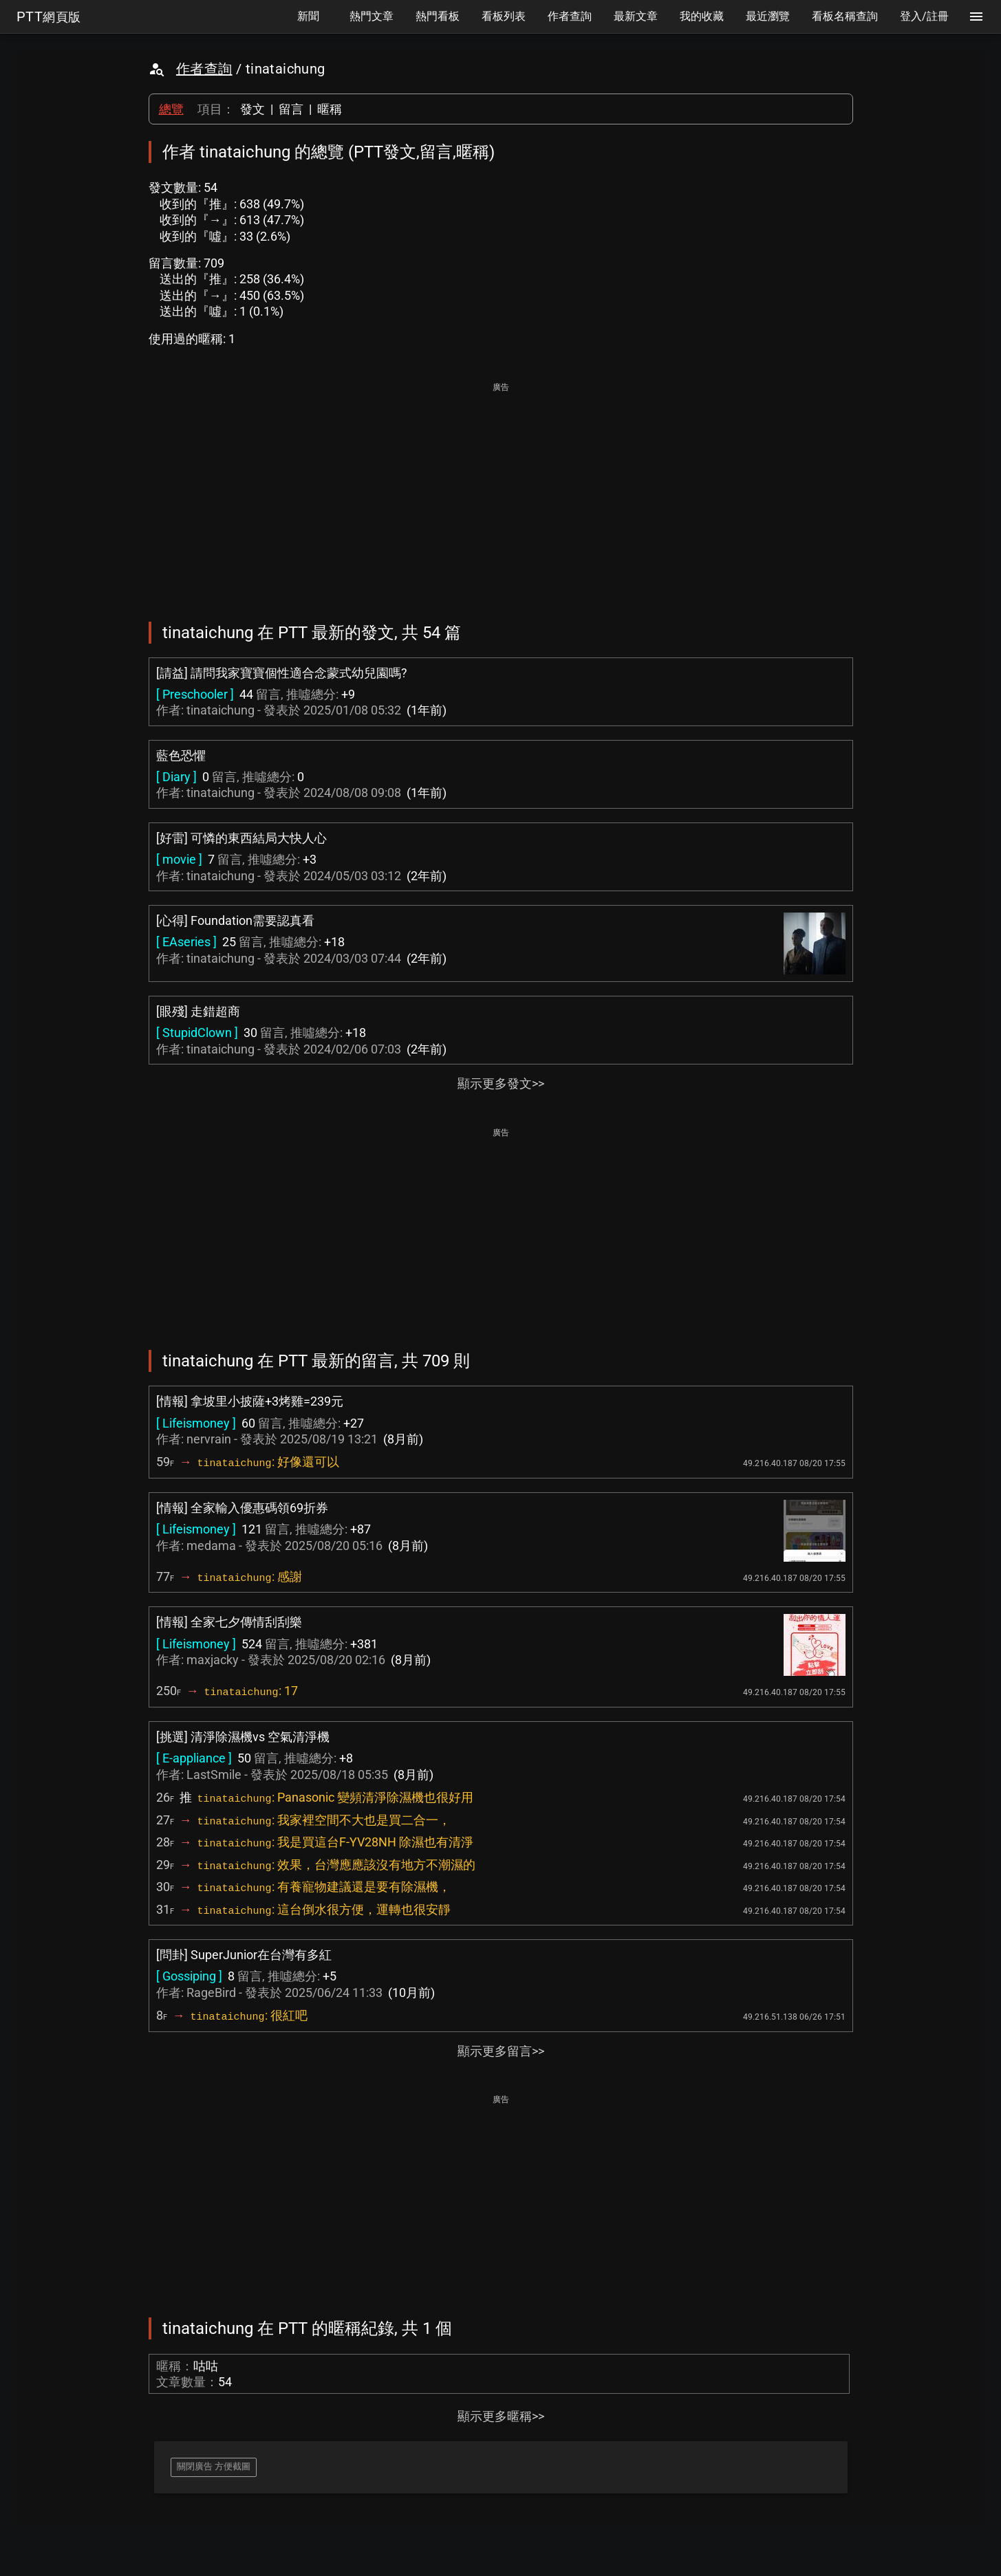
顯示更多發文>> (501, 1083)
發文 (252, 109)
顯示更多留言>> (501, 2051)
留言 (291, 109)
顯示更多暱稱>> (501, 2416)
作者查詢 (204, 69)
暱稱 (329, 109)
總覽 (171, 109)
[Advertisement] (501, 492)
